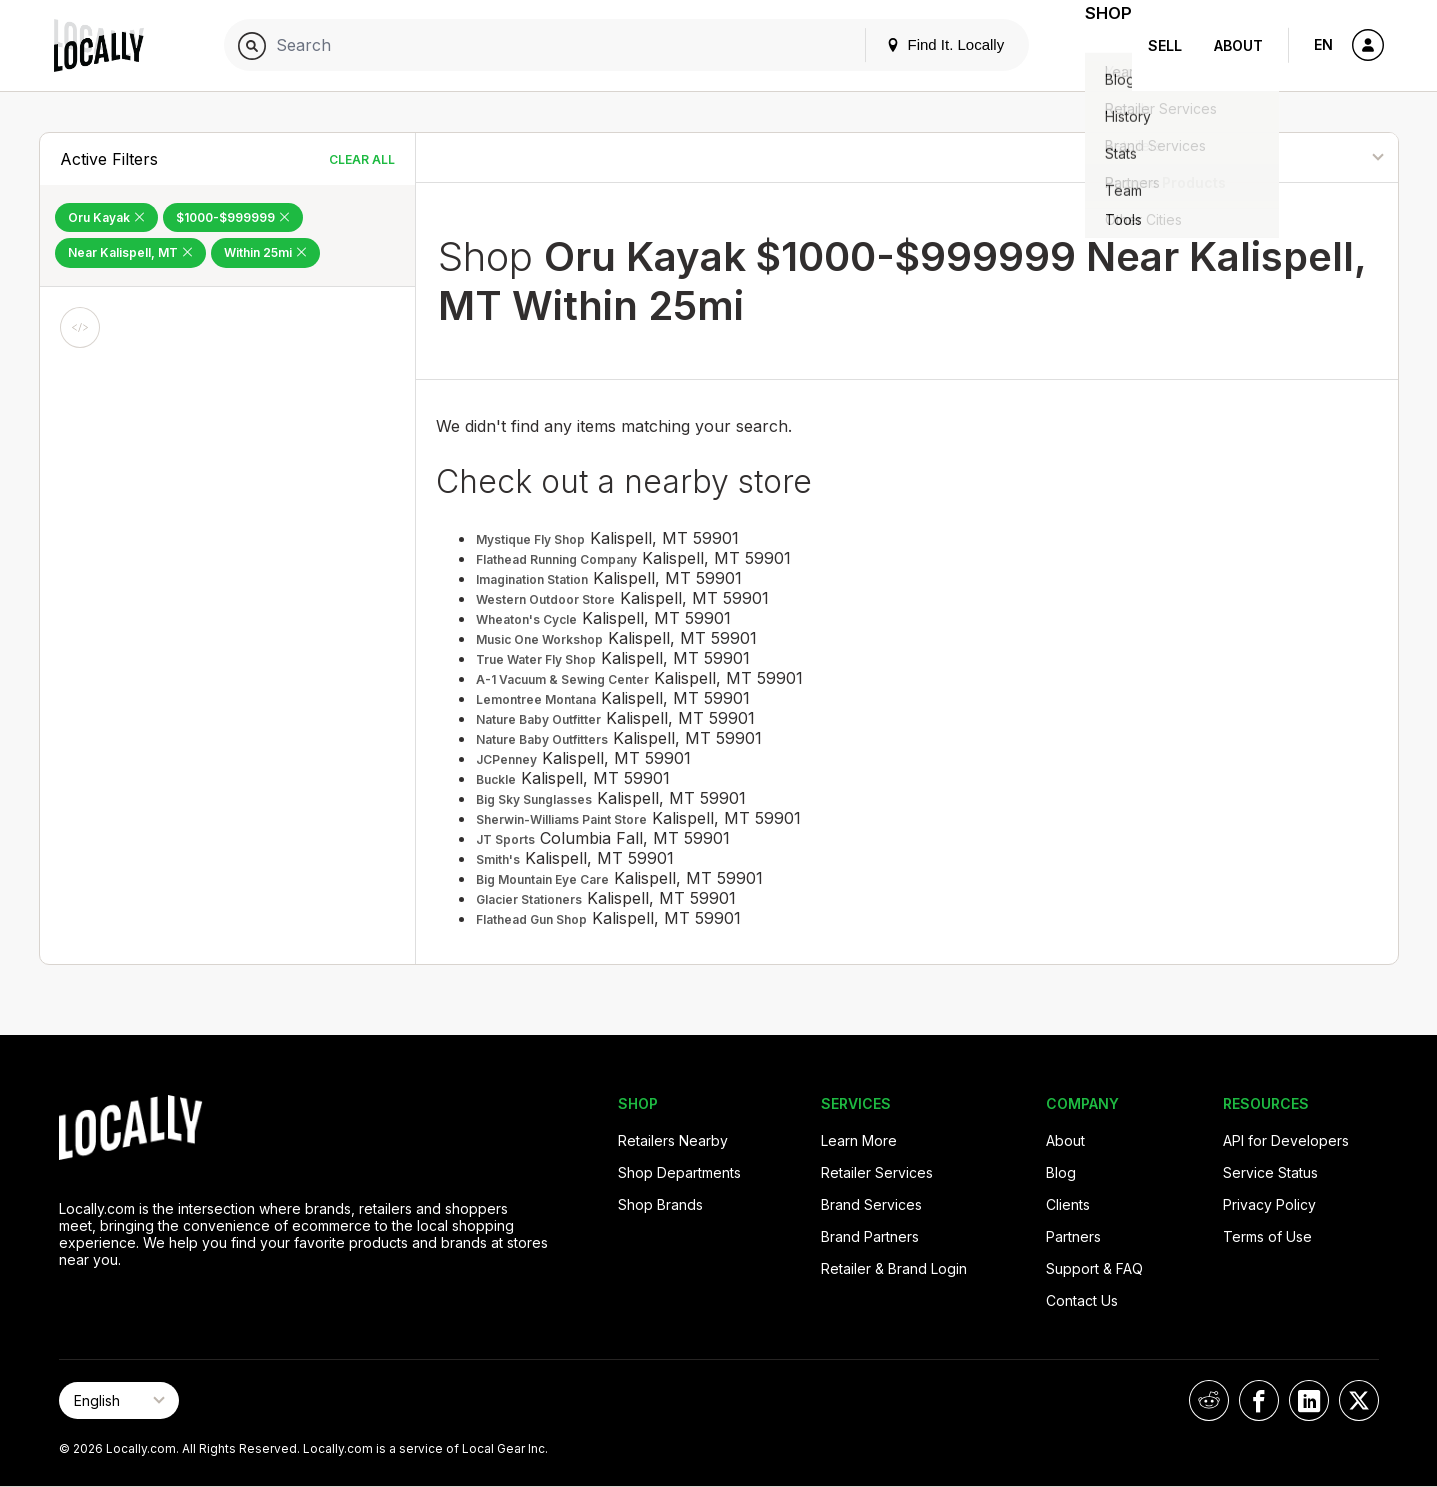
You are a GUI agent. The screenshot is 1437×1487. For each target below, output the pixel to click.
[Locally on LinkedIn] (1309, 1400)
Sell (1165, 45)
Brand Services (871, 1204)
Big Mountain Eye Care (542, 879)
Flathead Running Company (556, 559)
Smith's (498, 859)
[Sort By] (1296, 157)
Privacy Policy (1269, 1204)
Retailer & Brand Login (894, 1268)
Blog (1061, 1172)
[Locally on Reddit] (1209, 1400)
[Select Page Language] (119, 1400)
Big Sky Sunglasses (534, 799)
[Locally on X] (1359, 1400)
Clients (1068, 1204)
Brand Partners (870, 1236)
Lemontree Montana (536, 699)
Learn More (859, 1140)
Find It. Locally (920, 44)
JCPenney (506, 759)
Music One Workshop (539, 639)
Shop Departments (679, 1172)
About (1238, 45)
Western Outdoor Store (545, 599)
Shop (1096, 45)
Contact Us (1082, 1300)
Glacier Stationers (529, 899)
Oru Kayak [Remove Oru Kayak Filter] (106, 217)
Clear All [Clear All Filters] (362, 159)
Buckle (496, 779)
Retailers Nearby (673, 1140)
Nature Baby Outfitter (538, 719)
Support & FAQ (1094, 1268)
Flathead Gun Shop (531, 919)
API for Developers (1286, 1140)
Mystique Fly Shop (530, 539)
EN (1323, 44)
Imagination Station (532, 579)
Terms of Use (1267, 1236)
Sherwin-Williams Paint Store (561, 819)
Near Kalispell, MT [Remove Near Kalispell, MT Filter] (130, 252)
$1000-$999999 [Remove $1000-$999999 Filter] (233, 217)
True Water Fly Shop (536, 659)
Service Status (1270, 1172)
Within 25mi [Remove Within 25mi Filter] (265, 252)
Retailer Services (877, 1172)
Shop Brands (660, 1204)
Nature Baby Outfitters (542, 739)
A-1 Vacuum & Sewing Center (562, 679)
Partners (1073, 1236)
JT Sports (505, 839)
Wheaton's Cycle (526, 619)
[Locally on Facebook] (1259, 1400)
